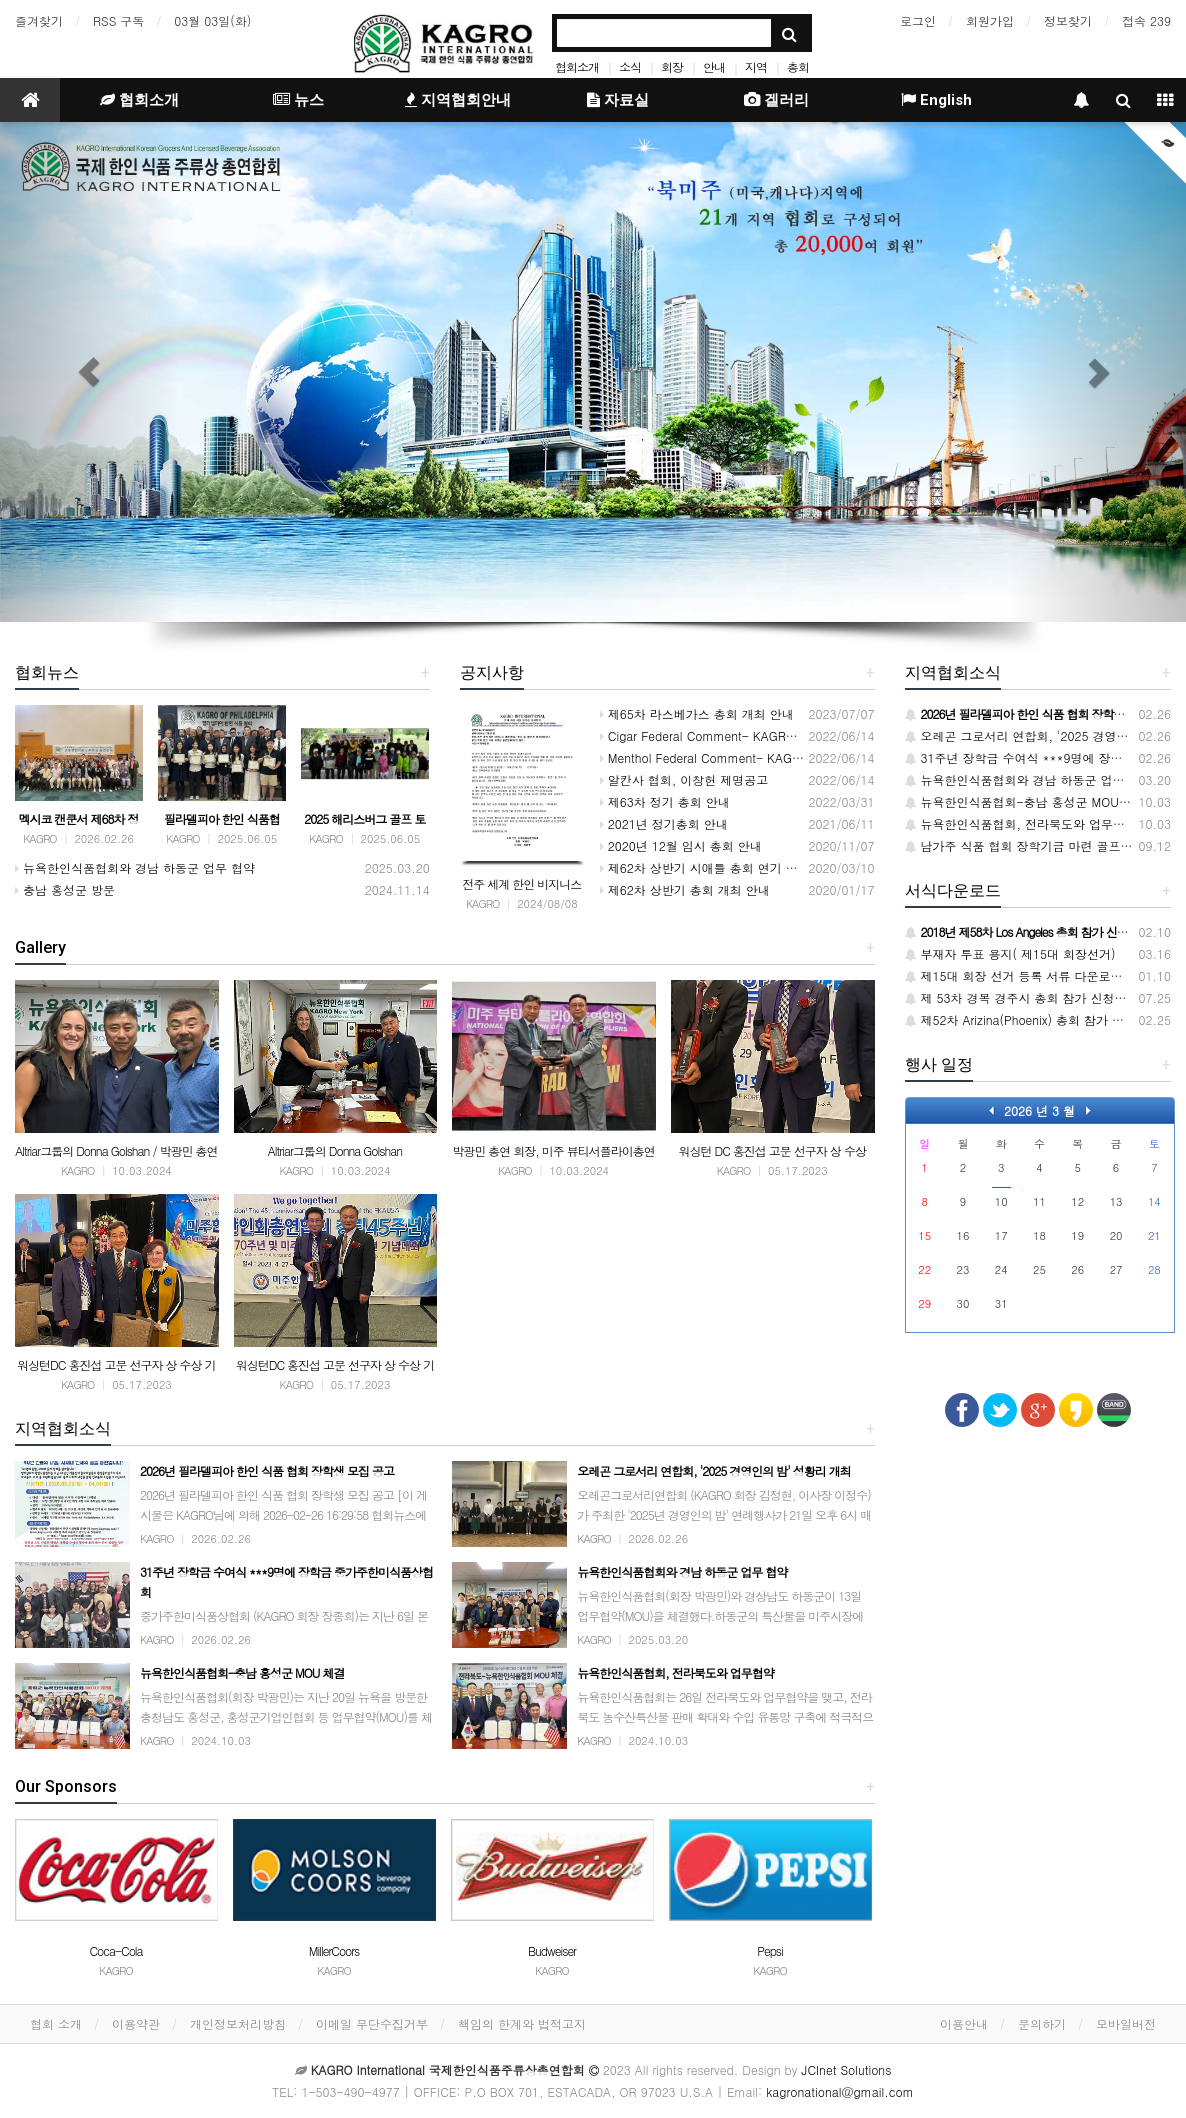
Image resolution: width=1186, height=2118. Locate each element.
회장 (672, 66)
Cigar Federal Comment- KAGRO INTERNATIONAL (745, 735)
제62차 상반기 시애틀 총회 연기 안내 (705, 867)
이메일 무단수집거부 (372, 2023)
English (936, 100)
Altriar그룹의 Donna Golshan (335, 1150)
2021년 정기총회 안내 (664, 823)
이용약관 (136, 2023)
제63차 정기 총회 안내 (665, 801)
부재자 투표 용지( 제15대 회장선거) (1010, 953)
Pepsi (770, 1950)
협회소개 (577, 66)
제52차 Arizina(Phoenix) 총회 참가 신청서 (1027, 1019)
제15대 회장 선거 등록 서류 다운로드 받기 (1028, 975)
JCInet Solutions (847, 2069)
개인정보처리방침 (238, 2023)
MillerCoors (334, 1950)
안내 (714, 66)
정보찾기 (1068, 20)
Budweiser (552, 1950)
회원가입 (990, 20)
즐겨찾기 (39, 20)
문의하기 (1042, 2023)
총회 (798, 66)
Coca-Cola (115, 1950)
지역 (756, 66)
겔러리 (776, 100)
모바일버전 (1126, 2023)
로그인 (918, 20)
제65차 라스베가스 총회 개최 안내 (697, 713)
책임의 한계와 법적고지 (522, 2023)
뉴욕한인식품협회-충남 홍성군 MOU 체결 (1026, 801)
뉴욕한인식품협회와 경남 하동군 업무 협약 (135, 867)
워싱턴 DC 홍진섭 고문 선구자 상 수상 (771, 1150)
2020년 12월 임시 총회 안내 (681, 845)
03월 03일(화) (212, 20)
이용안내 (964, 2023)
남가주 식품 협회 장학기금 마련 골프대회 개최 (1039, 845)
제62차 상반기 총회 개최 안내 (685, 889)
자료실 (618, 100)
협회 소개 (56, 2023)
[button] (89, 372)
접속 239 (1146, 20)
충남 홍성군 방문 (65, 889)
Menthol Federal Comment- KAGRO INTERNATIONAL (753, 757)
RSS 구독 (118, 20)
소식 (630, 66)
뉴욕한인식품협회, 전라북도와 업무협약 (1021, 823)
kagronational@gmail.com (840, 2091)
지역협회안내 (458, 100)
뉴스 (298, 100)
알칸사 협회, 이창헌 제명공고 (684, 779)
